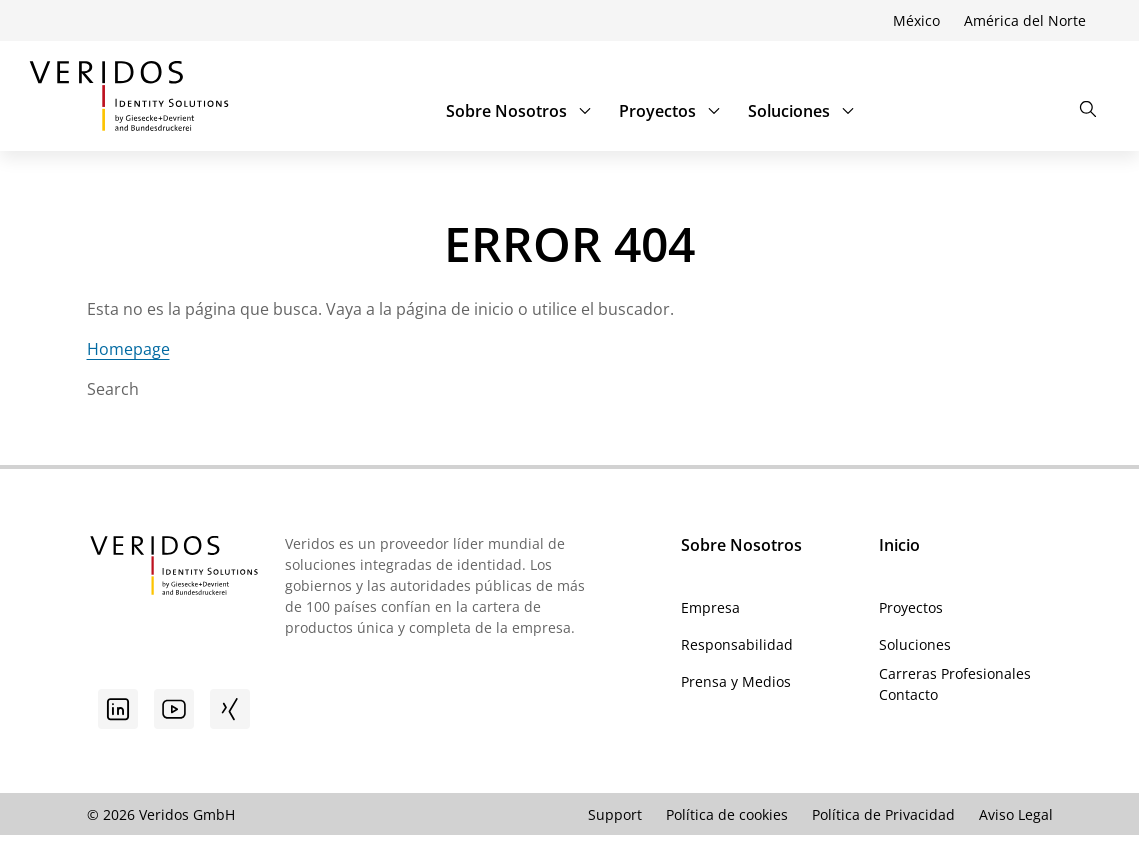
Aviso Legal (1016, 814)
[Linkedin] (118, 709)
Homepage (128, 349)
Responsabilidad (737, 644)
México (916, 20)
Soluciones (803, 111)
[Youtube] (174, 709)
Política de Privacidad (883, 814)
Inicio (899, 545)
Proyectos (671, 111)
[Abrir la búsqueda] (1088, 109)
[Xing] (230, 709)
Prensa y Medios (736, 681)
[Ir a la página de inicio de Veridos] (129, 96)
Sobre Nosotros (520, 111)
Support (615, 814)
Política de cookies (727, 814)
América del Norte (1025, 20)
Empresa (710, 607)
